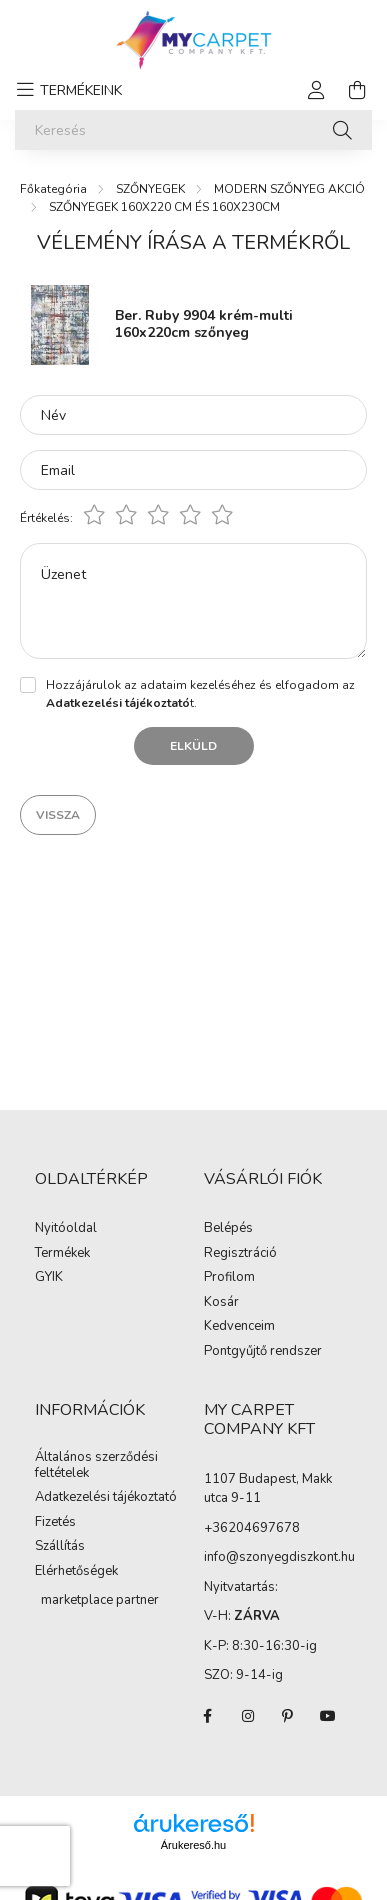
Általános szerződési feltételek (96, 1465)
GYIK (49, 1278)
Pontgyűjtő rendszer (263, 1352)
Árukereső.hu (193, 1845)
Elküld (193, 746)
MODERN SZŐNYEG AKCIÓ (289, 189)
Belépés (228, 1229)
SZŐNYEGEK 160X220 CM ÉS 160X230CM (164, 207)
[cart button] (357, 90)
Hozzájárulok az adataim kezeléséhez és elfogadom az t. (200, 694)
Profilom (229, 1278)
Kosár (221, 1303)
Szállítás (60, 1547)
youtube (328, 1716)
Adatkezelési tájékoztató (106, 1498)
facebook (208, 1716)
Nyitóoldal (66, 1229)
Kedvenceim (239, 1327)
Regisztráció (240, 1254)
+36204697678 (252, 1528)
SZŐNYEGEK (150, 189)
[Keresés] (193, 130)
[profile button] (317, 90)
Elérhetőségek (76, 1572)
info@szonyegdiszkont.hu (279, 1557)
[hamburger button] (66, 90)
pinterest (288, 1716)
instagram (248, 1716)
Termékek (62, 1254)
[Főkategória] (53, 189)
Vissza (58, 815)
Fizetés (55, 1523)
